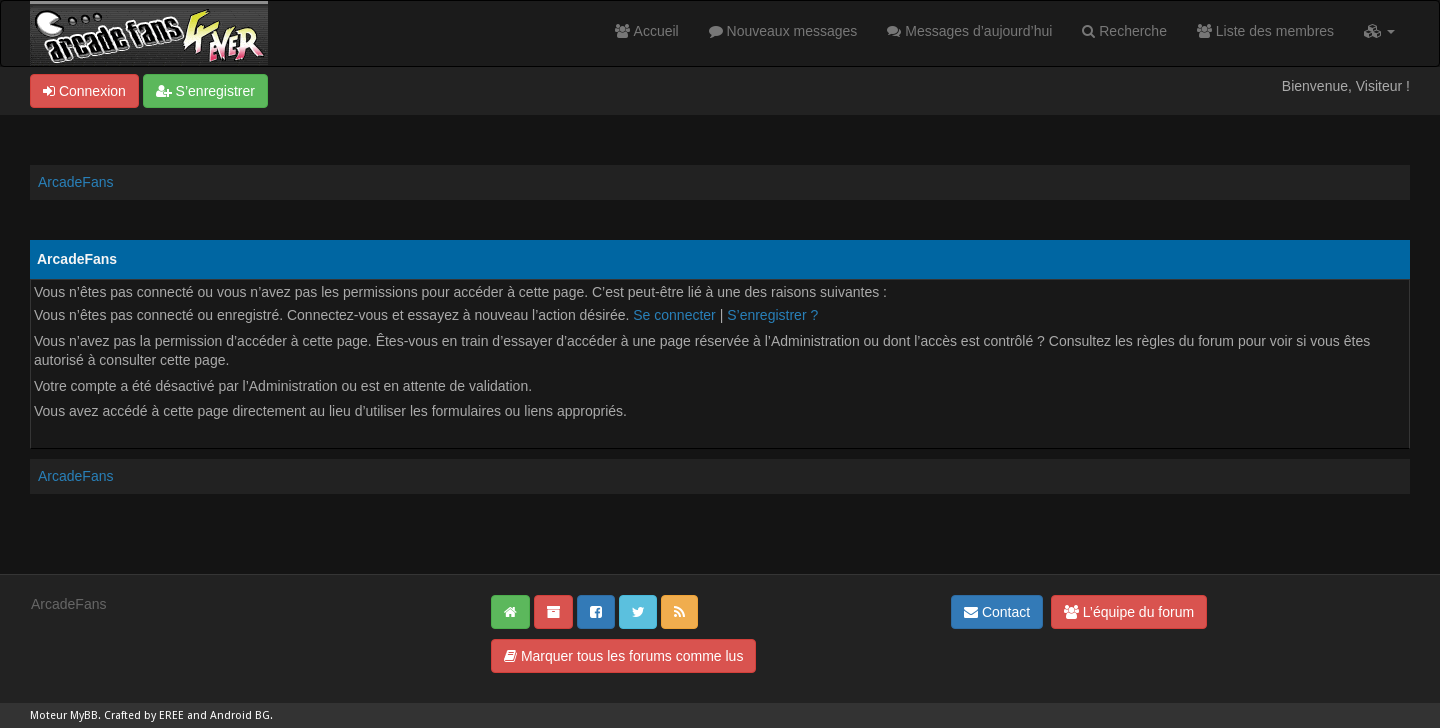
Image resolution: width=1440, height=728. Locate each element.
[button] (1379, 31)
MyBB (84, 715)
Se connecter (674, 315)
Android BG (240, 715)
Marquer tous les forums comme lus (623, 656)
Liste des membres (1265, 31)
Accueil (646, 31)
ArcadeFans (75, 182)
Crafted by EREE (144, 715)
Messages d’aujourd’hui (969, 31)
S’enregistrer (205, 91)
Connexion (84, 91)
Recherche (1124, 31)
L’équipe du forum (1129, 612)
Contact (997, 612)
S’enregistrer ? (772, 315)
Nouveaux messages (783, 31)
